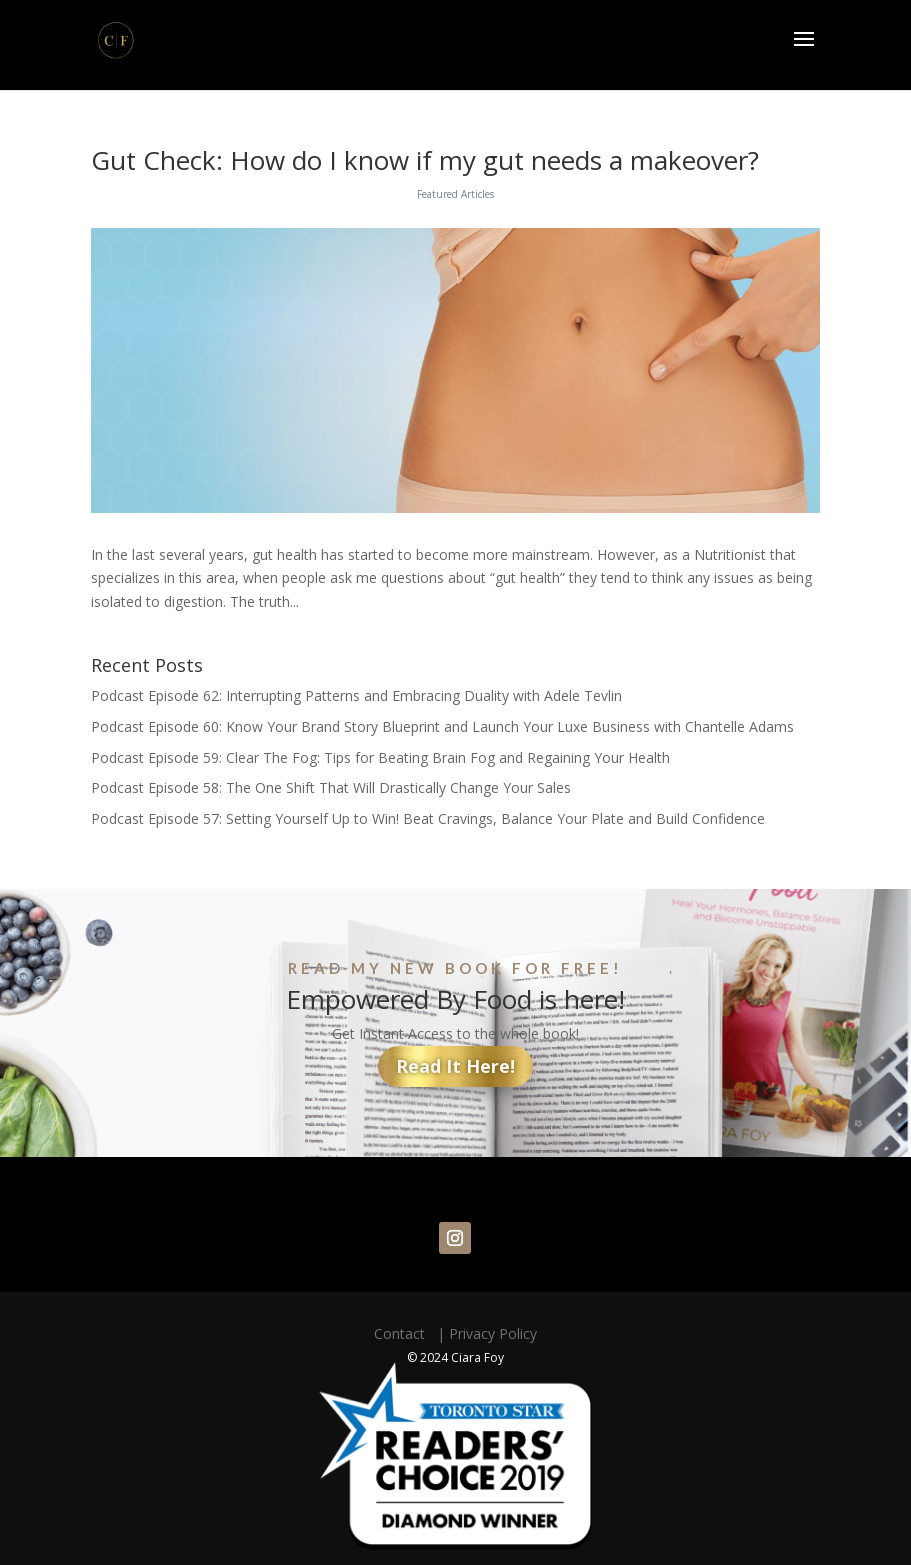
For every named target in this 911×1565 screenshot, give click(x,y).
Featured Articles (455, 194)
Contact (403, 1333)
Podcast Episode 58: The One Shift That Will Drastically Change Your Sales (331, 787)
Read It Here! (455, 1066)
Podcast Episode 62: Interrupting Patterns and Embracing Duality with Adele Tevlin (356, 695)
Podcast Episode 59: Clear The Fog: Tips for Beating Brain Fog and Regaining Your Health (380, 757)
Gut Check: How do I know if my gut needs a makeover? (425, 160)
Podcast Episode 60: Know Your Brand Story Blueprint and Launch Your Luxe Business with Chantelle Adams (442, 726)
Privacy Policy (493, 1333)
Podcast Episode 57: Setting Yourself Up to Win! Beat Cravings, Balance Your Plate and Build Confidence (428, 818)
